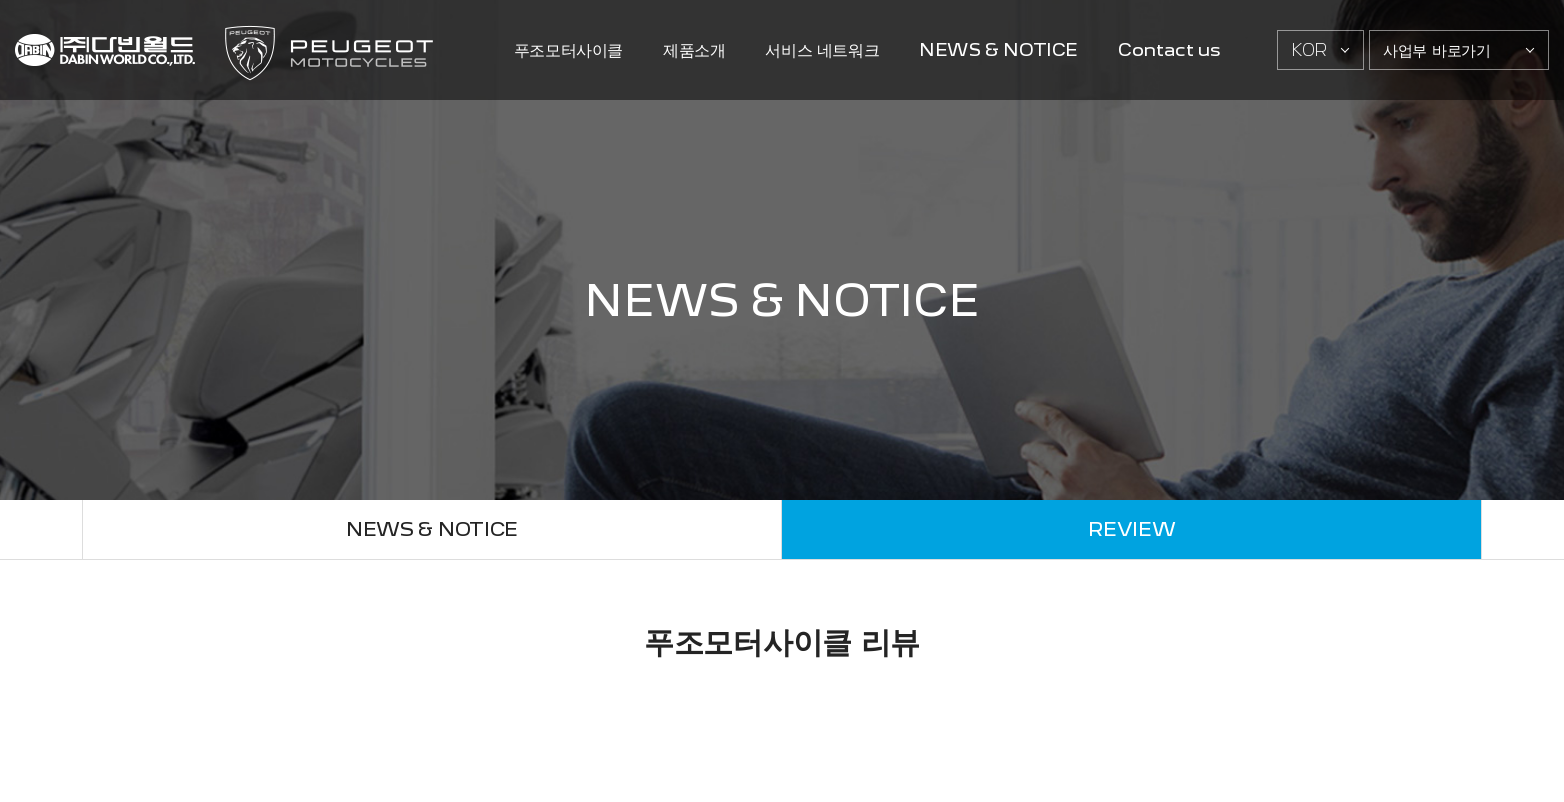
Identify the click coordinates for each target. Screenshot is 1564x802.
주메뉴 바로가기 (0, 0)
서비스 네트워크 (822, 49)
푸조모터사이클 (568, 49)
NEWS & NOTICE (998, 49)
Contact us (1169, 49)
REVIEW (1131, 529)
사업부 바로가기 (1437, 50)
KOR (1309, 50)
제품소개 (694, 49)
